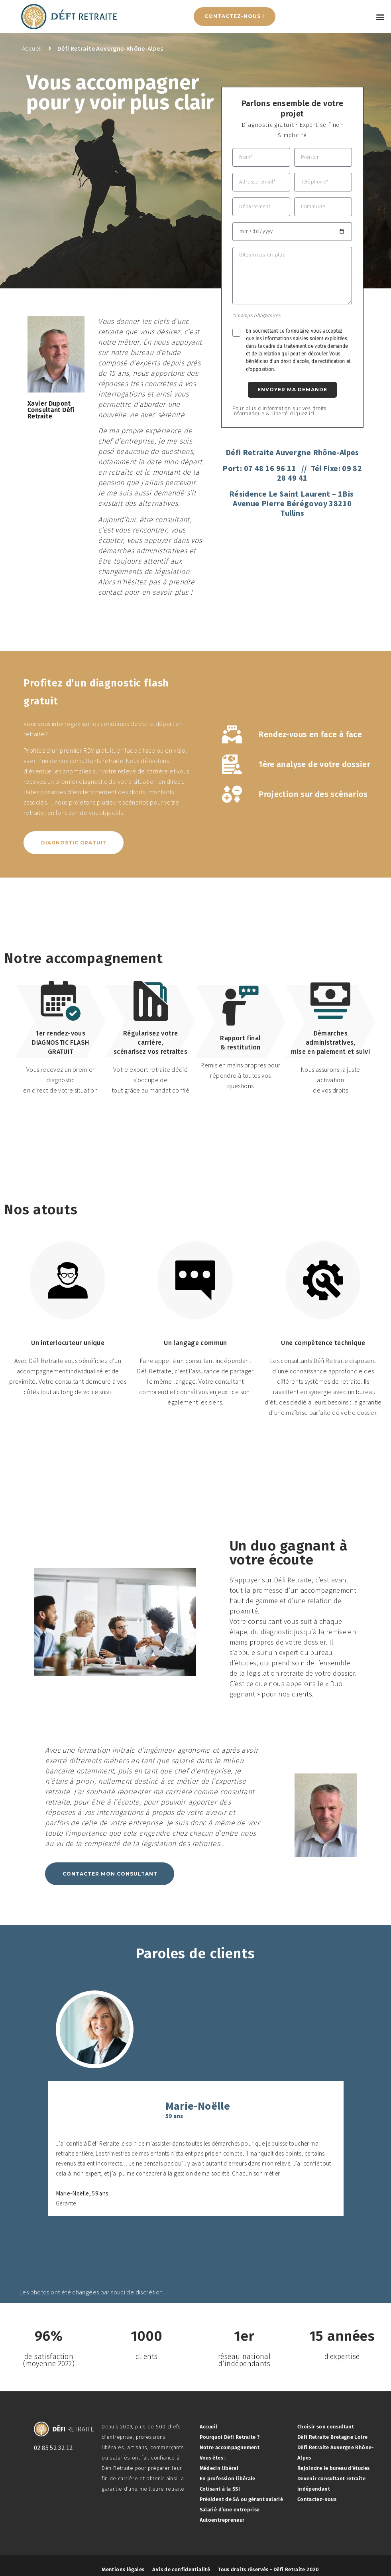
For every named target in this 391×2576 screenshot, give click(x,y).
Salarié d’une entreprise (230, 2510)
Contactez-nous (316, 2499)
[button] (380, 16)
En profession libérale (227, 2478)
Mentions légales (123, 2569)
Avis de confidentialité (181, 2569)
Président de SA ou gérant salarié (241, 2499)
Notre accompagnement (230, 2447)
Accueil (209, 2427)
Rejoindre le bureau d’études (333, 2468)
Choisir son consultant (325, 2427)
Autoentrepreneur (222, 2520)
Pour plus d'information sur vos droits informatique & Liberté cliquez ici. (279, 410)
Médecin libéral (219, 2468)
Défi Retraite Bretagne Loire (332, 2437)
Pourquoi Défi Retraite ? (230, 2437)
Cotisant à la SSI (220, 2489)
